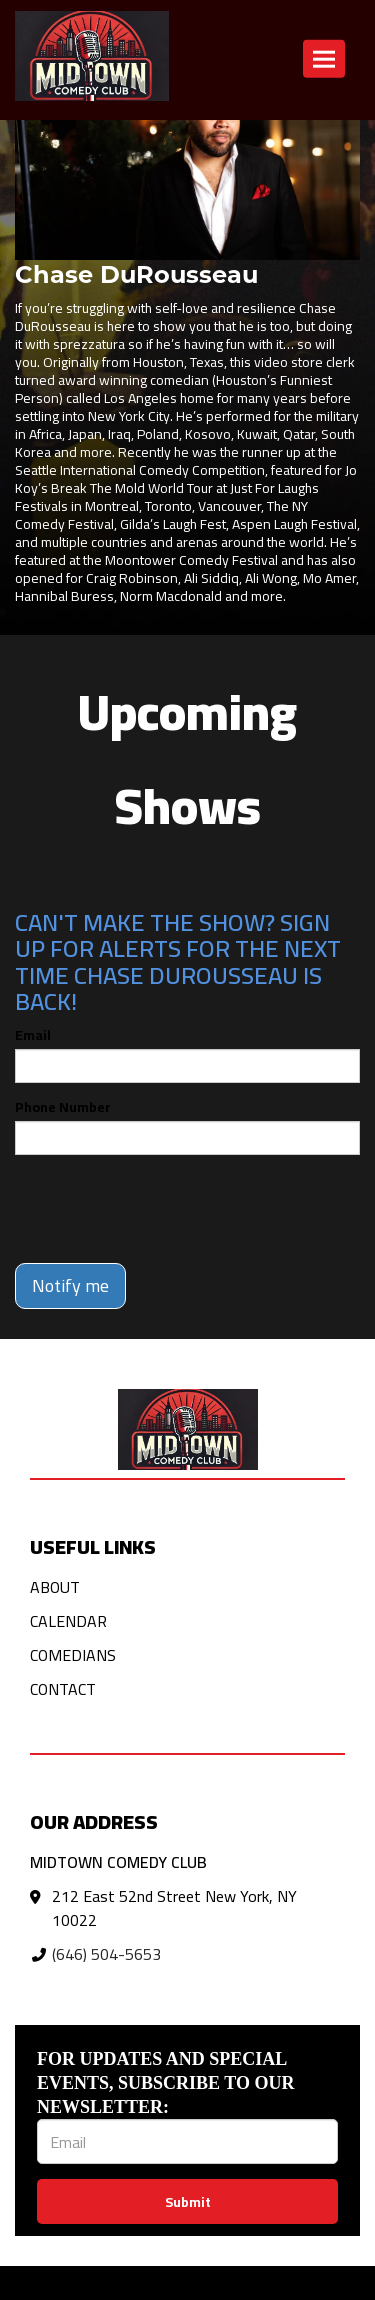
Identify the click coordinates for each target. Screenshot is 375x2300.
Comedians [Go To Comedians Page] (73, 1655)
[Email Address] (187, 2141)
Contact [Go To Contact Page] (63, 1689)
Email (33, 1035)
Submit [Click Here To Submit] (188, 2202)
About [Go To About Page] (55, 1587)
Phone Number (63, 1107)
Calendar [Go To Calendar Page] (68, 1621)
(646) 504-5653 (106, 1954)
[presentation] (167, 1209)
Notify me (70, 1285)
